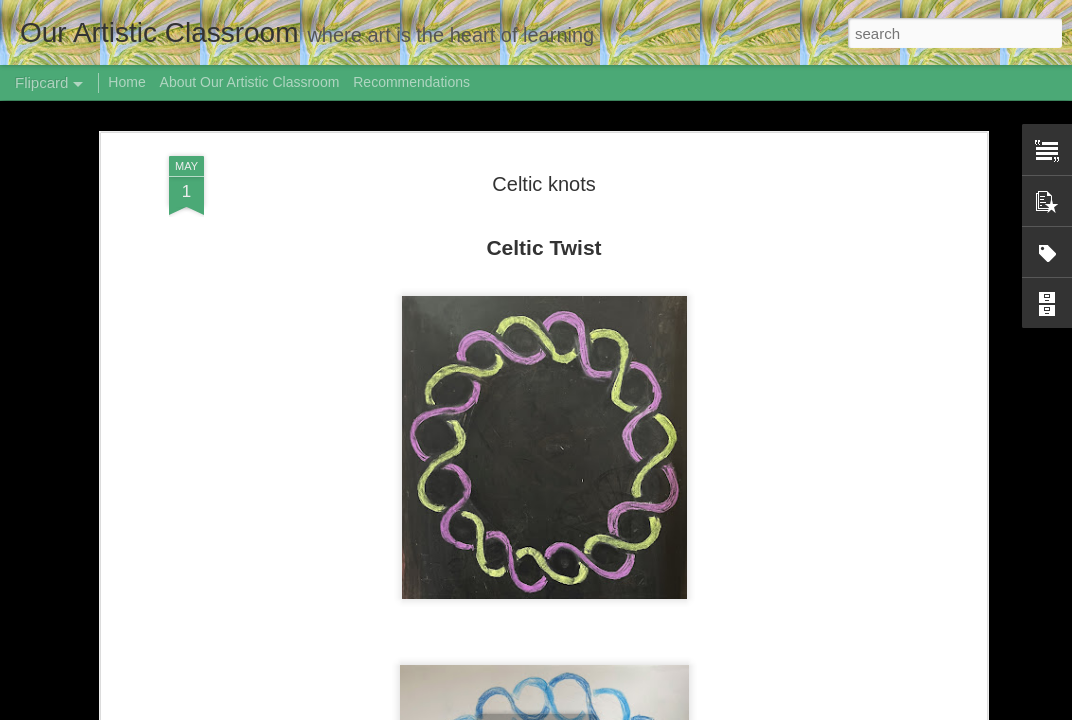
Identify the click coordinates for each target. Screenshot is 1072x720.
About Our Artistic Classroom (250, 82)
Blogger (715, 709)
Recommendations (411, 82)
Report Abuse (773, 709)
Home (126, 82)
